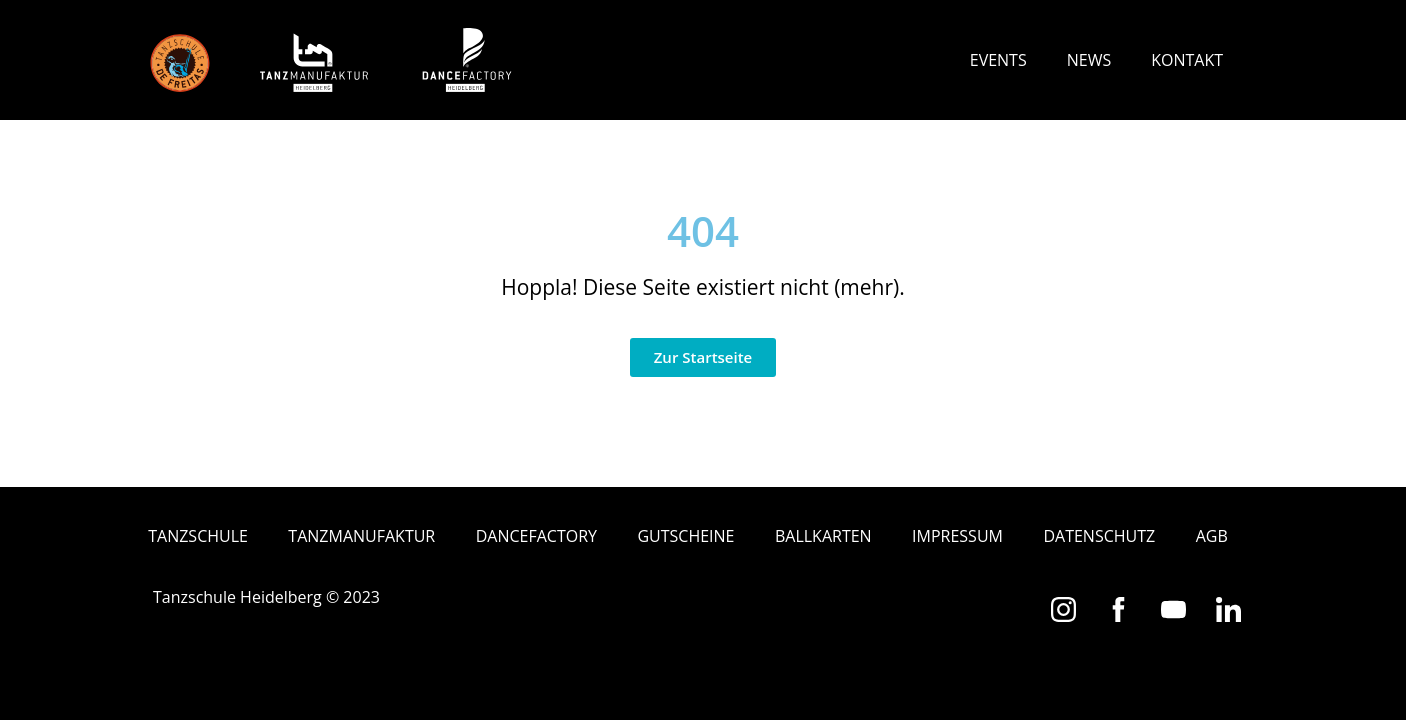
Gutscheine (685, 536)
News (1089, 60)
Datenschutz (1099, 536)
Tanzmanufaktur (361, 536)
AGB (1212, 536)
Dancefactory (536, 536)
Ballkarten (823, 536)
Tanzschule (198, 536)
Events (998, 60)
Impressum (957, 536)
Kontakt (1187, 60)
